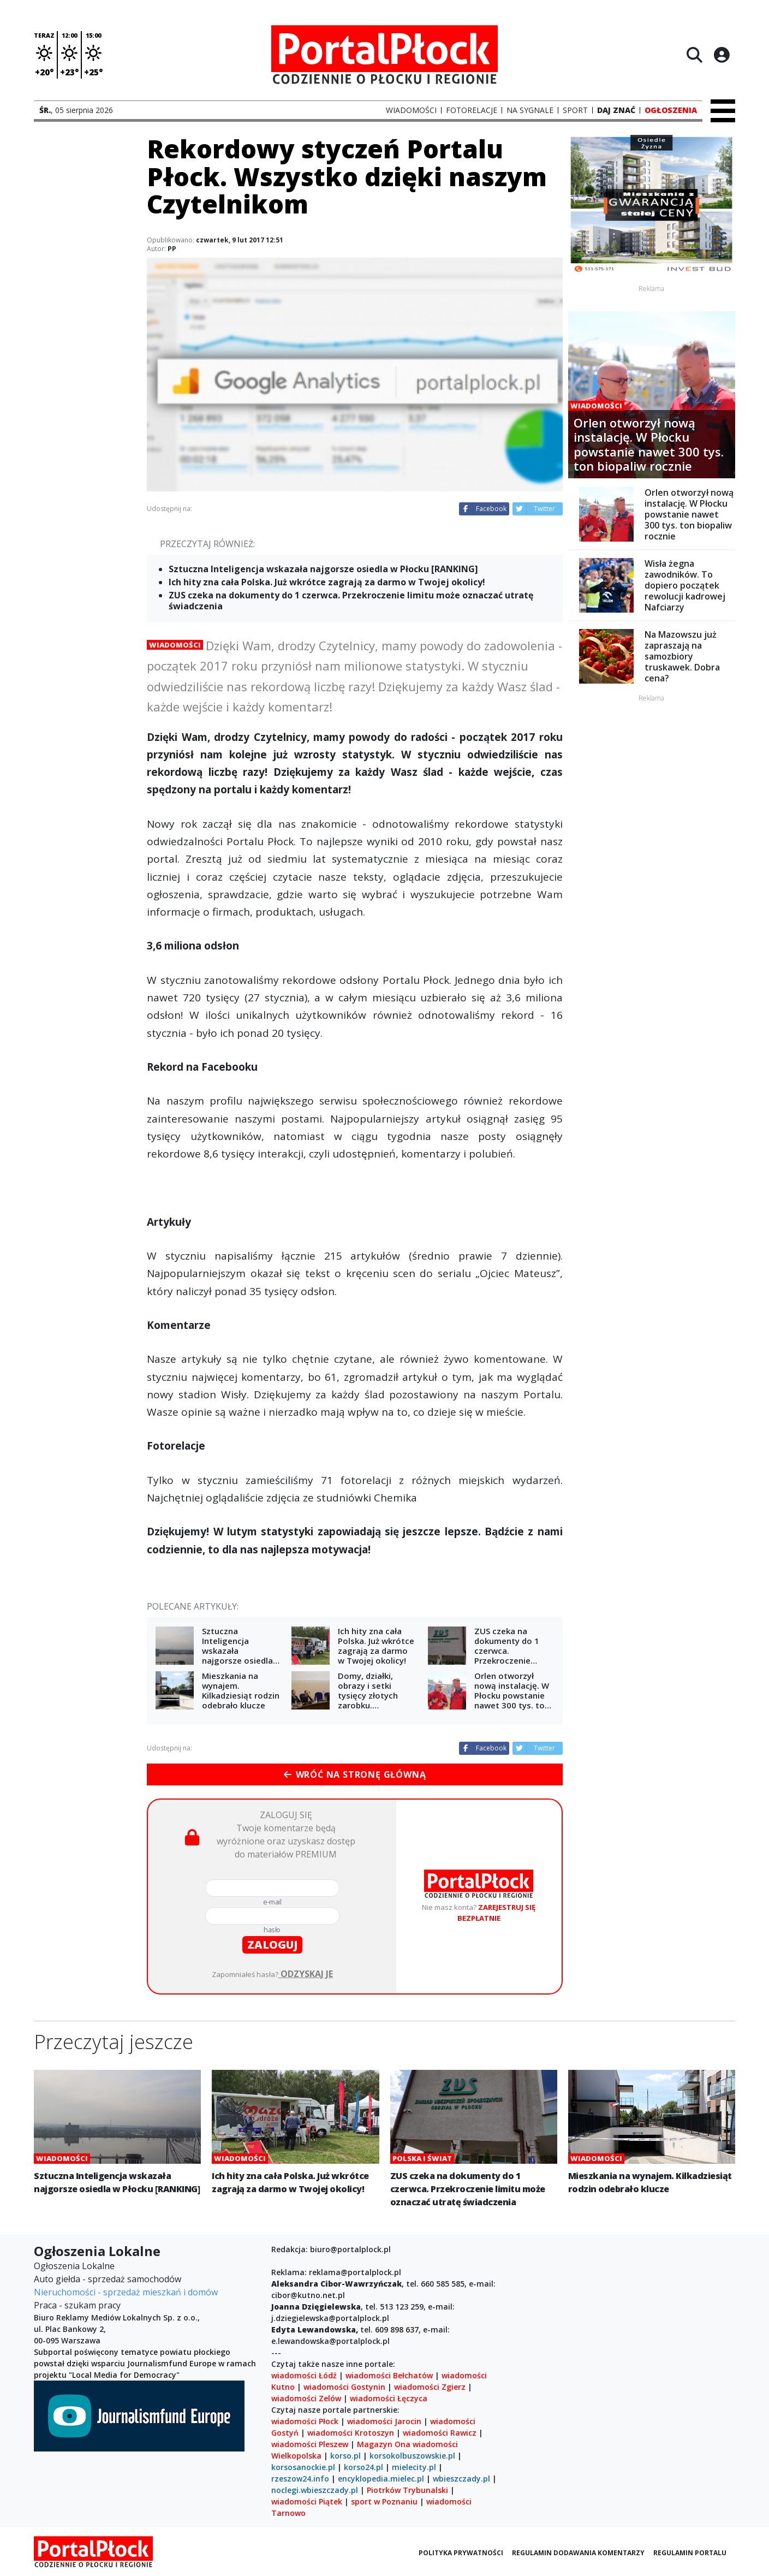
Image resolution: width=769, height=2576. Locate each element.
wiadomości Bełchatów (389, 2375)
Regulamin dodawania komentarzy (578, 2552)
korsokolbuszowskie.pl (412, 2455)
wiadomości (435, 2444)
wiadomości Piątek (306, 2501)
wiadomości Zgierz (429, 2387)
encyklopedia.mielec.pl (381, 2478)
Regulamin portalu (689, 2552)
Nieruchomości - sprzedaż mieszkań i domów (126, 2292)
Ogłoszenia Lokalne (74, 2266)
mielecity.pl (414, 2467)
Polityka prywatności (461, 2552)
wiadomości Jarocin (384, 2421)
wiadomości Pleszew (309, 2444)
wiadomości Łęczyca (388, 2398)
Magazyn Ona (383, 2444)
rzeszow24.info (300, 2478)
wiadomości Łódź (304, 2375)
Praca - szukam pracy (77, 2305)
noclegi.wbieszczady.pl (314, 2490)
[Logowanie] (721, 54)
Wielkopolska (296, 2455)
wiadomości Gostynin (344, 2387)
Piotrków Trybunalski (407, 2490)
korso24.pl (363, 2467)
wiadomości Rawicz (439, 2432)
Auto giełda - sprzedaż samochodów (107, 2279)
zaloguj (272, 1944)
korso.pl (345, 2455)
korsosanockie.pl (303, 2467)
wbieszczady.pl (461, 2478)
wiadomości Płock (304, 2421)
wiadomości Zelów (306, 2398)
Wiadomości (175, 645)
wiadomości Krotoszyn (350, 2432)
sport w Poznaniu (384, 2501)
